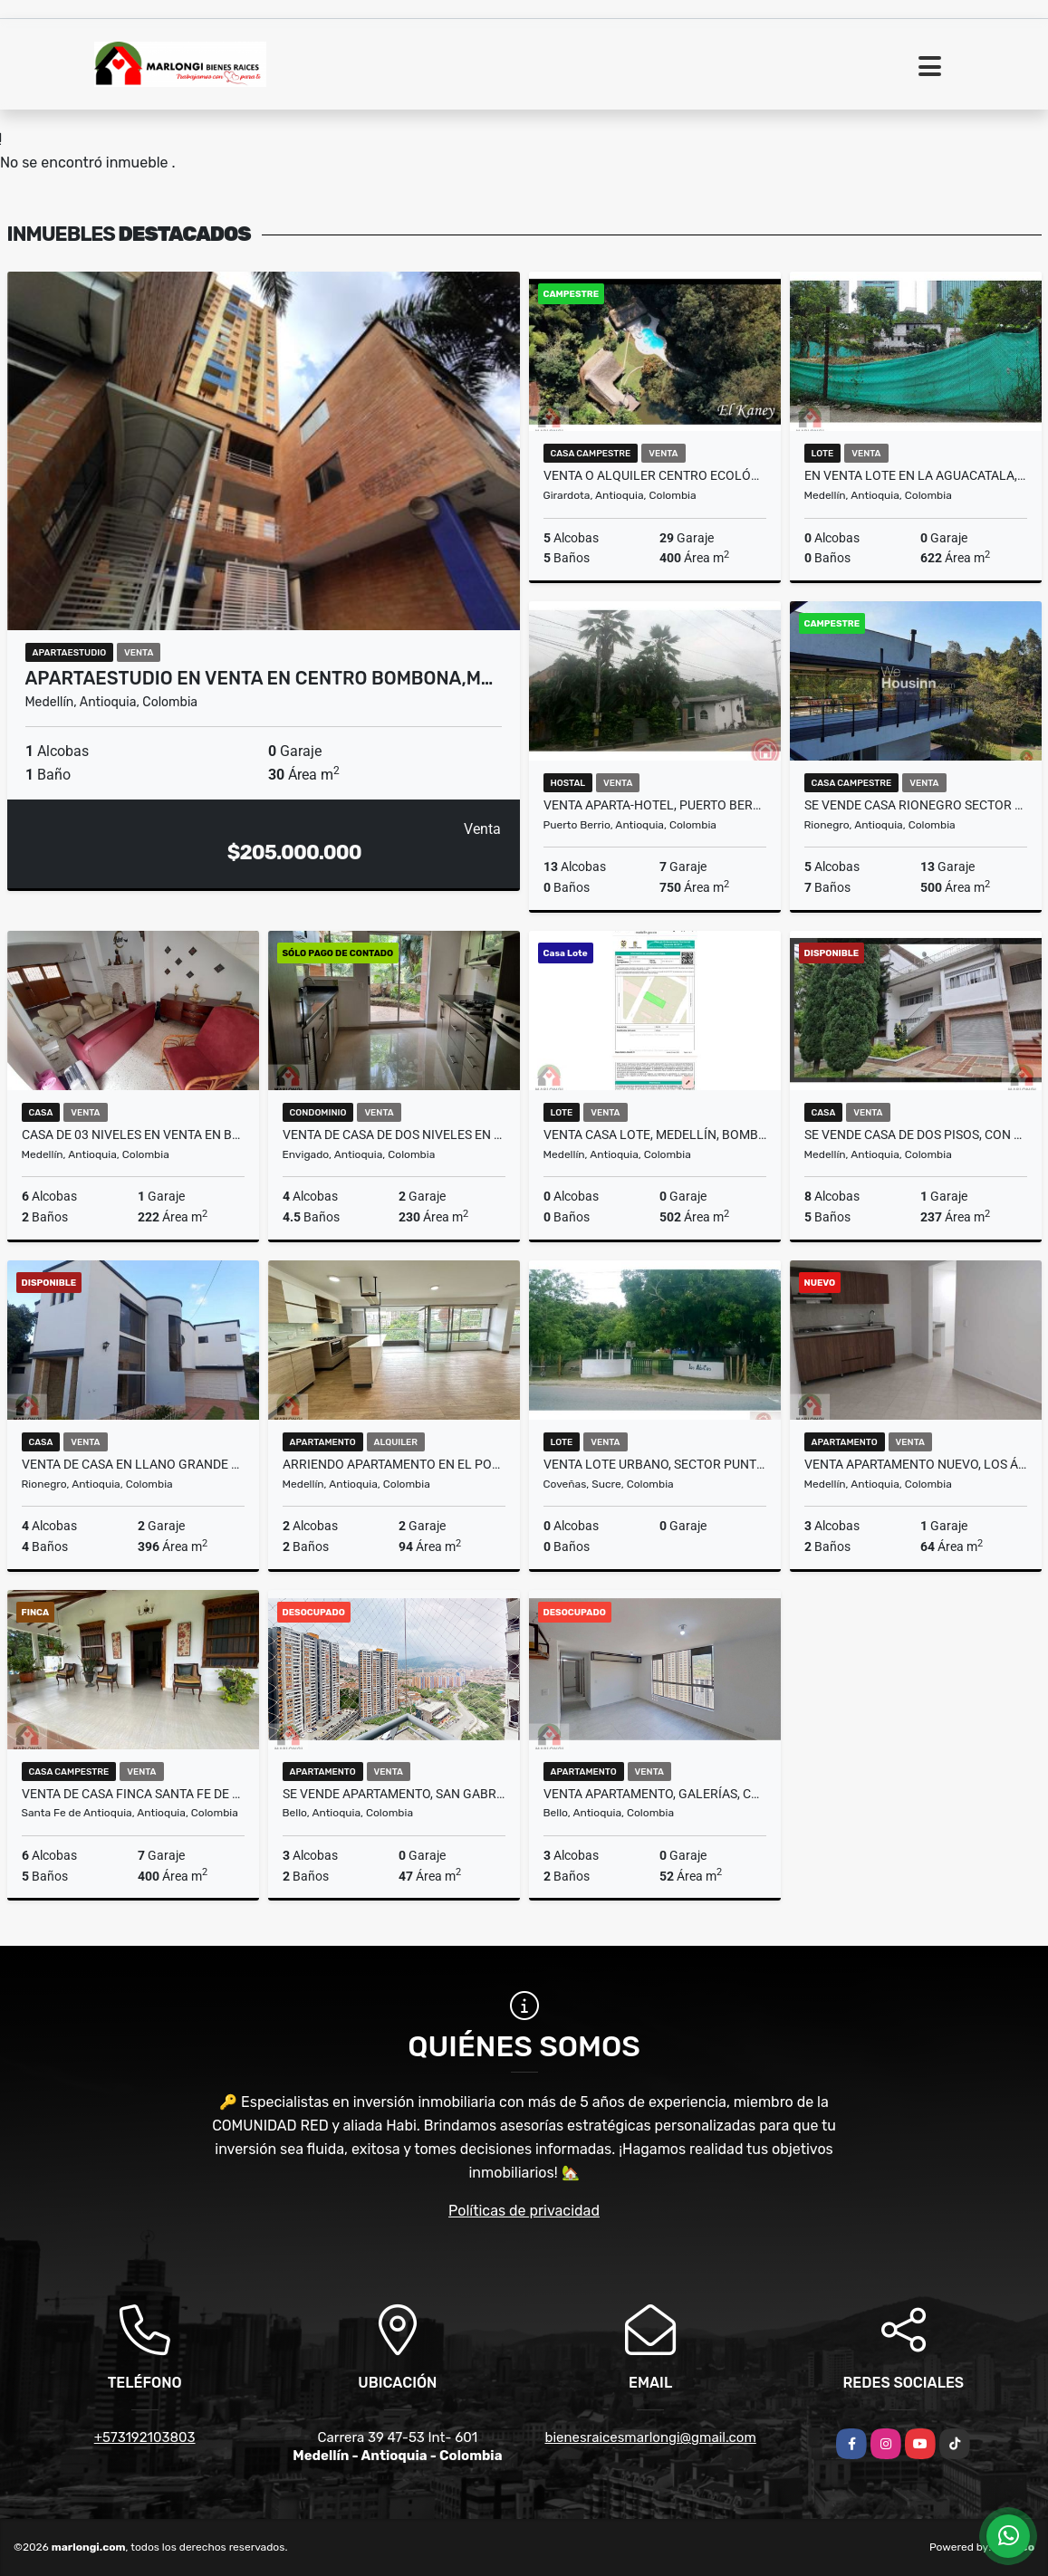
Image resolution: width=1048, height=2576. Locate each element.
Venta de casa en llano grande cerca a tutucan (133, 1464)
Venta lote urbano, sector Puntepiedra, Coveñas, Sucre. (654, 1464)
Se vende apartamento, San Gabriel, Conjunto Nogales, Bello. (394, 1793)
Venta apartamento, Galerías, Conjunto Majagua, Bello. (654, 1793)
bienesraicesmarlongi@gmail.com (649, 2437)
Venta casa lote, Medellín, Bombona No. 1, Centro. (654, 1134)
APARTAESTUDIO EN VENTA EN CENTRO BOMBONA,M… (259, 678)
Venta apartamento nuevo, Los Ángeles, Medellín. (915, 1464)
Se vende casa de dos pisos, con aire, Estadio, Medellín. (915, 1134)
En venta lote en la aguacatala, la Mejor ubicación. (915, 475)
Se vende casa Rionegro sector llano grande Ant (915, 805)
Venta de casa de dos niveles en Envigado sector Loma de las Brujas (394, 1134)
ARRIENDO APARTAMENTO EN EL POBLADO (394, 1464)
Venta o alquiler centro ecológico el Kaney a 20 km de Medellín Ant (654, 475)
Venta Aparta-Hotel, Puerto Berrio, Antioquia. (654, 805)
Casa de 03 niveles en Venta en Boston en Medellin (133, 1134)
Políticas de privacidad (524, 2210)
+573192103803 (145, 2437)
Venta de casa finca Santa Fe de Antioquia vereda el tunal (133, 1793)
